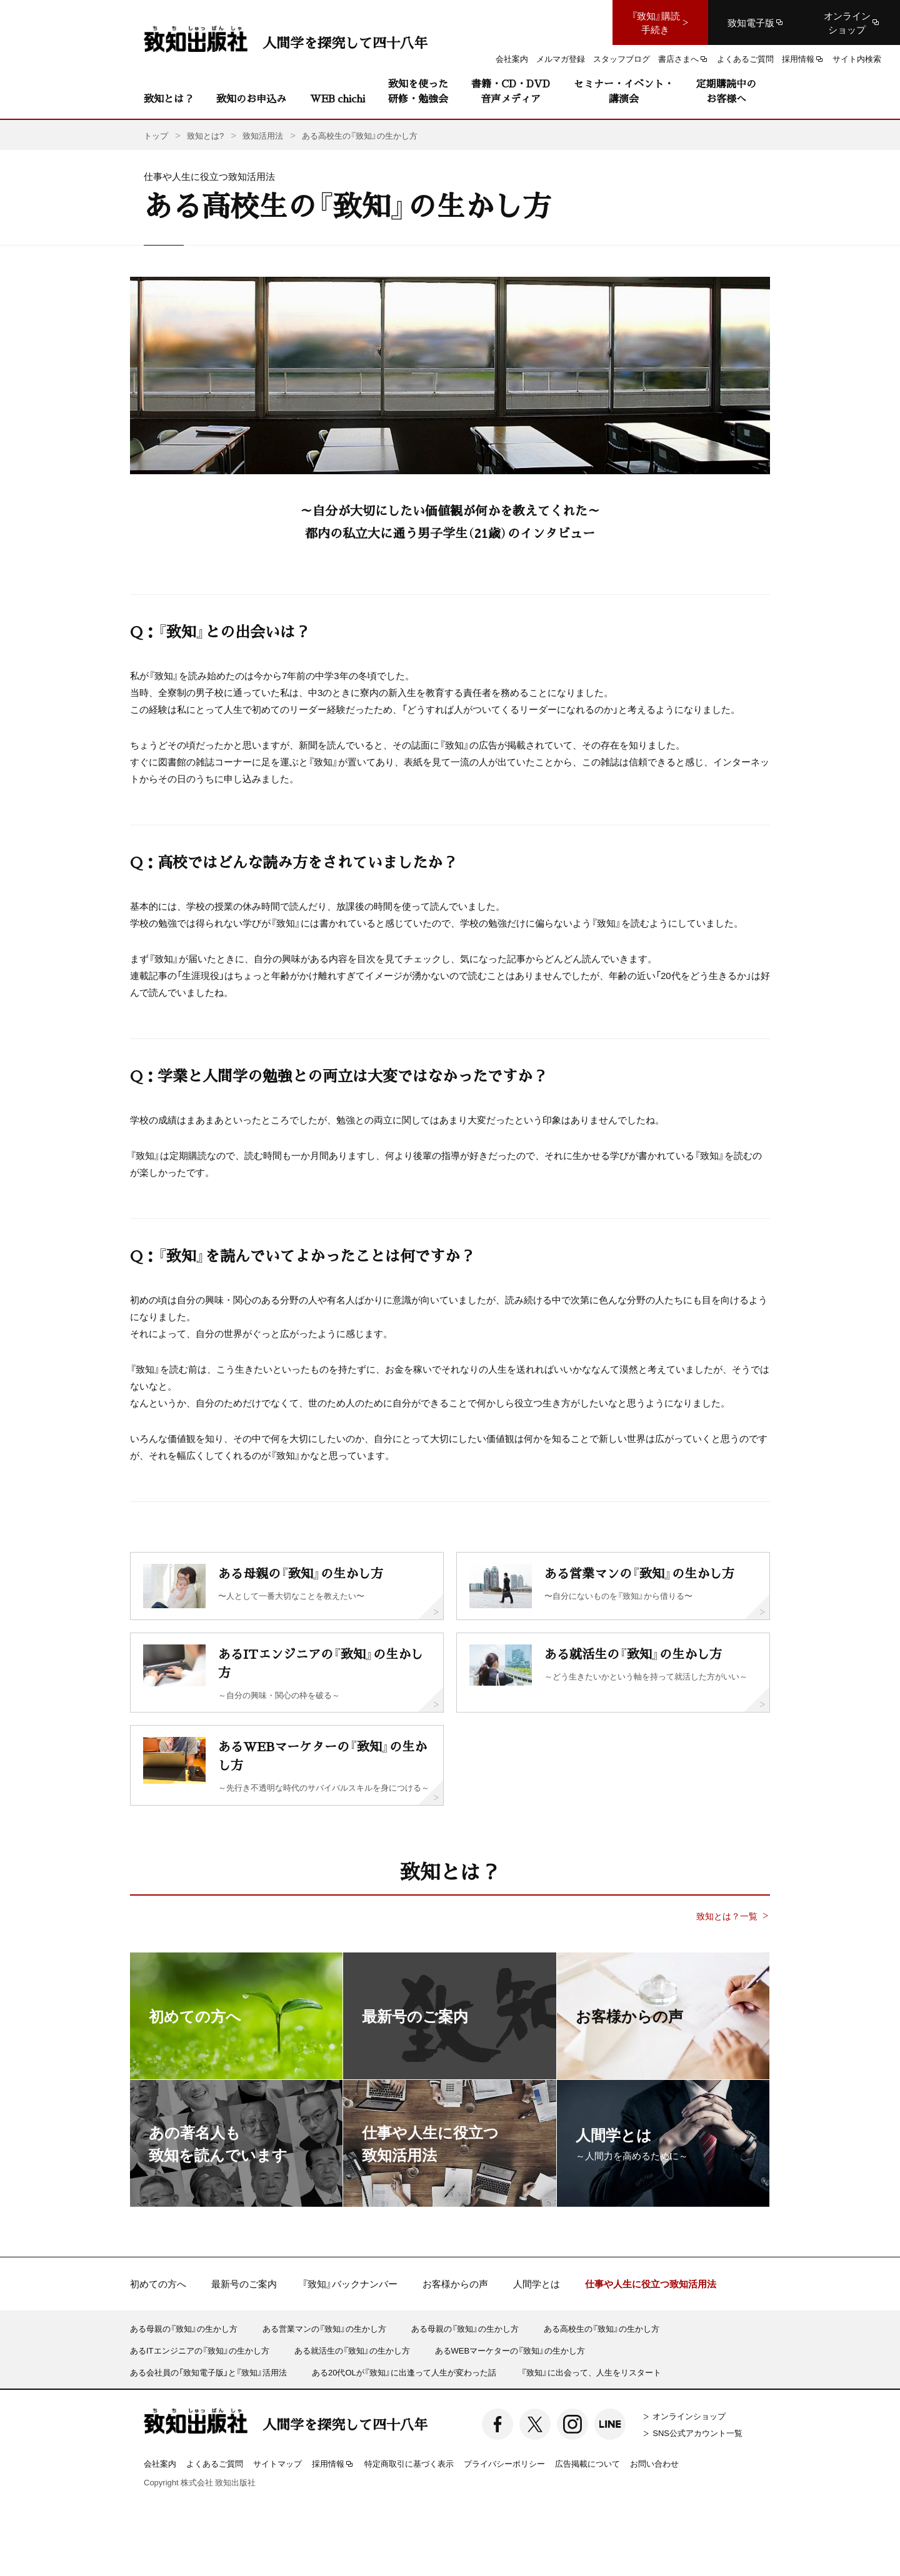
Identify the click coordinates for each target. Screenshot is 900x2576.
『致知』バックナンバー (350, 2284)
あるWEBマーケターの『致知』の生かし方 (510, 2350)
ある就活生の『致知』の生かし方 (352, 2350)
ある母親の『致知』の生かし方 (184, 2328)
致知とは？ (169, 98)
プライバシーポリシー (504, 2463)
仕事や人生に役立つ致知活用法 (650, 2284)
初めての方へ (158, 2284)
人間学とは (536, 2284)
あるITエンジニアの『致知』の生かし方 (199, 2350)
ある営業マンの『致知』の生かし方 (324, 2328)
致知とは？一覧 (727, 1916)
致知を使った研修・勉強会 (418, 91)
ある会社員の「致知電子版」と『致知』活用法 (208, 2372)
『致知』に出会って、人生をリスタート (591, 2372)
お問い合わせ (654, 2463)
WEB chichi (337, 98)
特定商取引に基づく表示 (409, 2463)
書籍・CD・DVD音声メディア (510, 91)
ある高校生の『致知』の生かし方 (601, 2328)
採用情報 (333, 2464)
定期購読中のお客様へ (726, 91)
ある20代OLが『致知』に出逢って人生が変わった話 (404, 2372)
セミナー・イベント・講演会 (624, 91)
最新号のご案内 (244, 2284)
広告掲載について (587, 2463)
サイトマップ (277, 2463)
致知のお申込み (251, 98)
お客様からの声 (455, 2284)
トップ (156, 135)
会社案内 (160, 2463)
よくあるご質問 (214, 2463)
